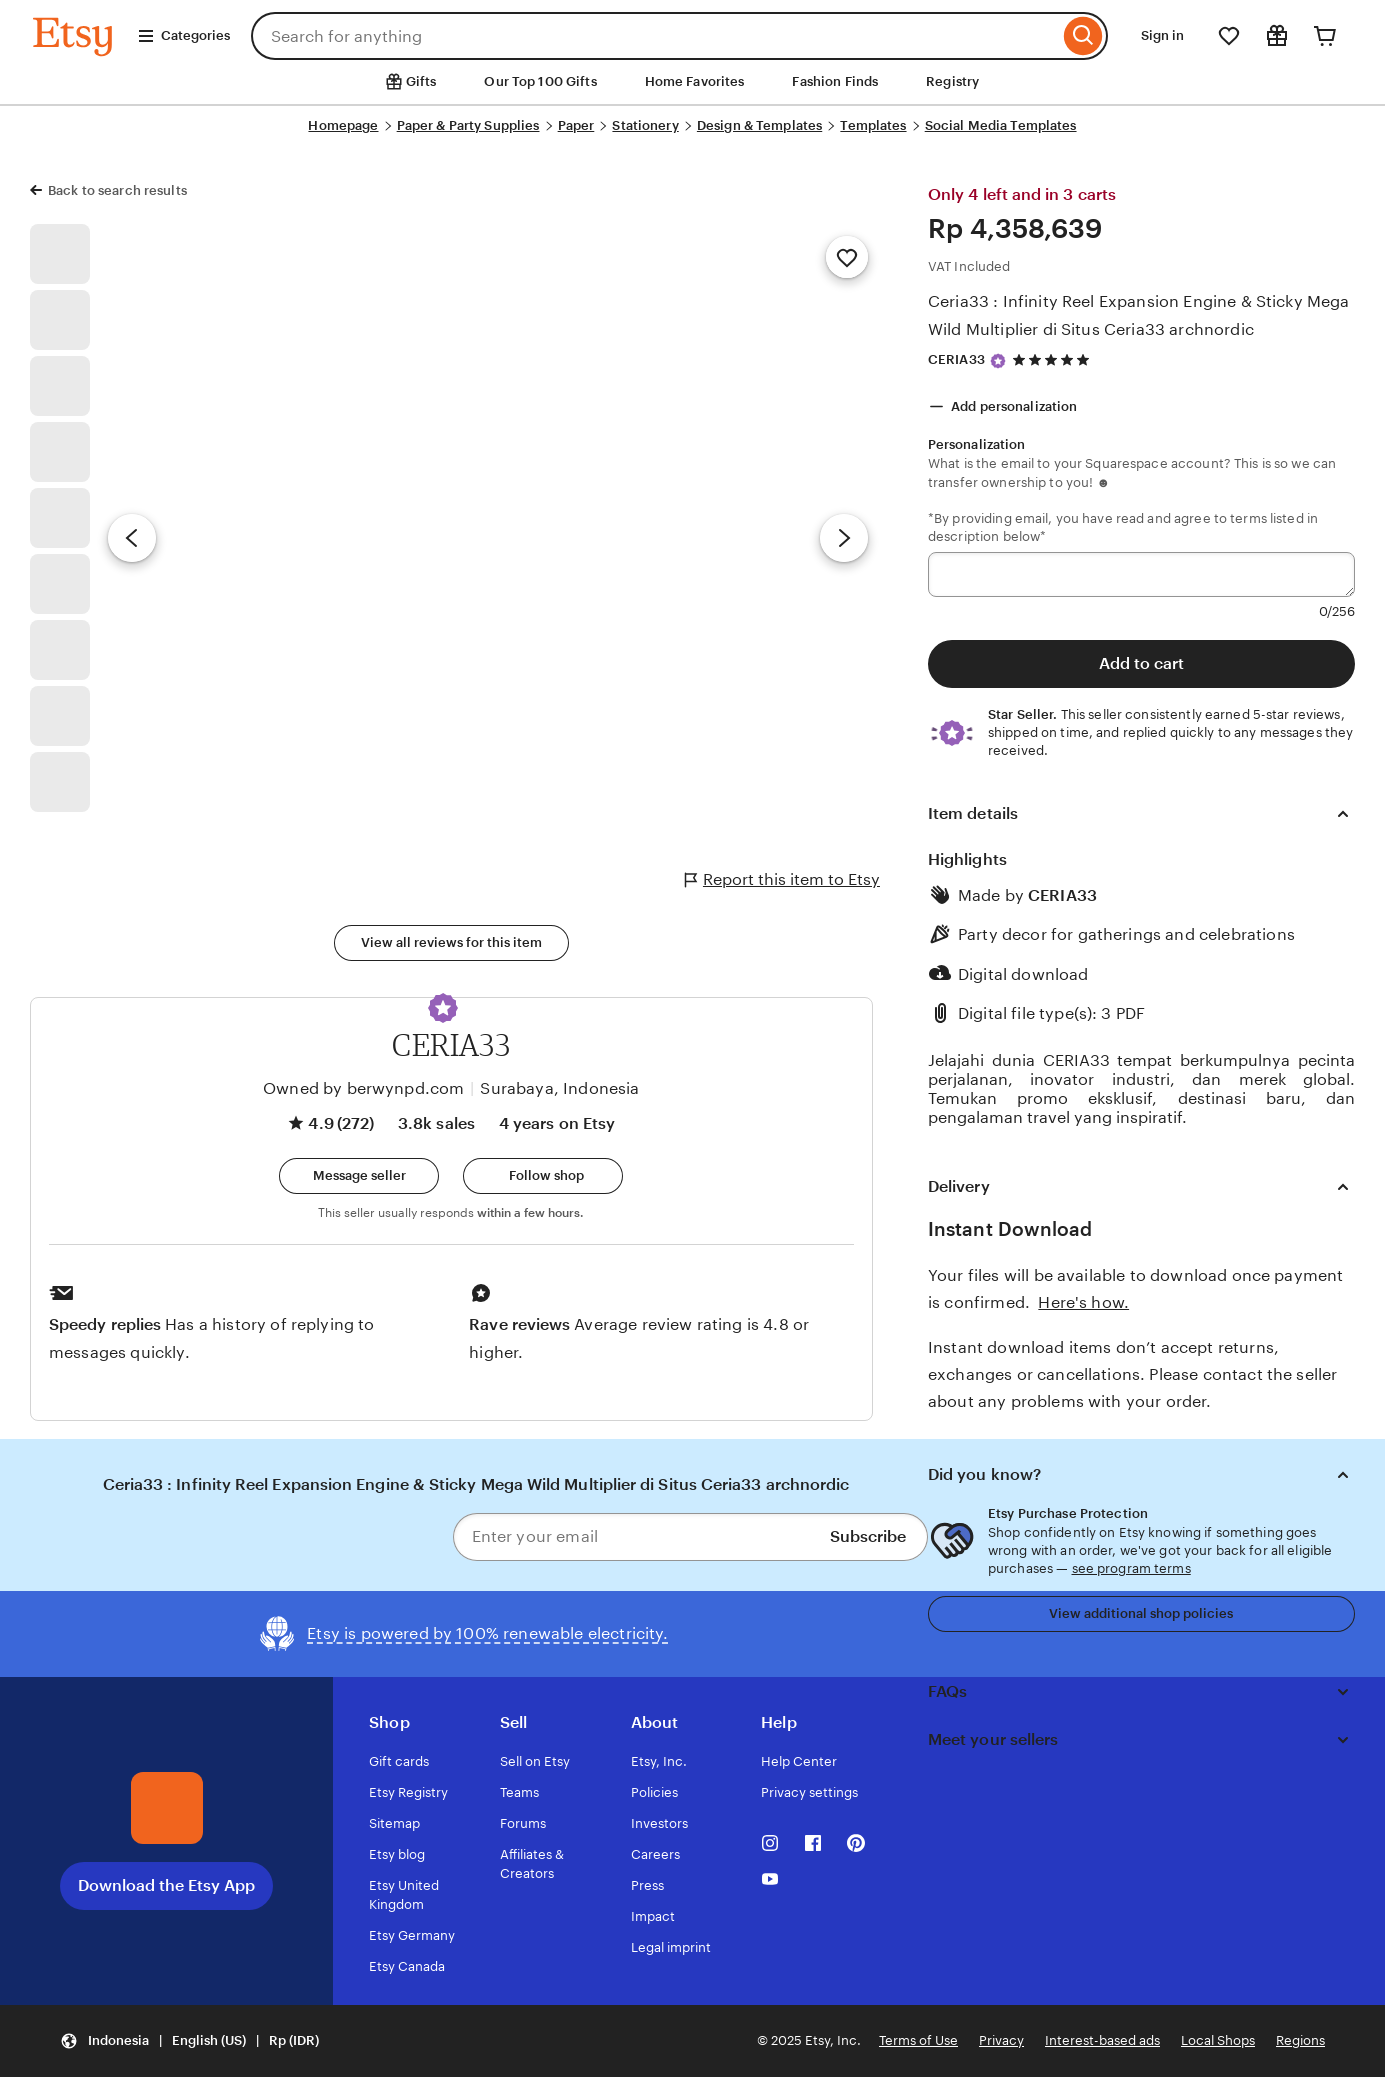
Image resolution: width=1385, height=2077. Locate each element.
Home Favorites (695, 81)
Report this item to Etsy (782, 880)
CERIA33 (956, 359)
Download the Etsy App (166, 1885)
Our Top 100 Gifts (540, 81)
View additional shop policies (1141, 1613)
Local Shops (1218, 2040)
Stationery (645, 125)
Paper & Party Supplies (468, 125)
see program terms (1131, 1568)
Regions (1300, 2040)
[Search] (1083, 36)
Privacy (1001, 2040)
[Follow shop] (543, 1176)
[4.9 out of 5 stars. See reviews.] (1054, 359)
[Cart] (1325, 36)
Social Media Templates (1001, 125)
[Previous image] (132, 538)
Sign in (1162, 35)
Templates (873, 125)
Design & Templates (759, 125)
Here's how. (1083, 1302)
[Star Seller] (998, 361)
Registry (952, 81)
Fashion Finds (835, 81)
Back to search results (117, 190)
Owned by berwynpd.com (363, 1088)
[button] (443, 1008)
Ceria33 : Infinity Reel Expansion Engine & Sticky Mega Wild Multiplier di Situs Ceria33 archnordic (1139, 315)
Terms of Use (918, 2040)
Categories (183, 36)
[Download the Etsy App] (167, 1808)
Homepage (343, 125)
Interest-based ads (1102, 2040)
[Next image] (844, 538)
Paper (576, 125)
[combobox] (655, 36)
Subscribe (868, 1536)
